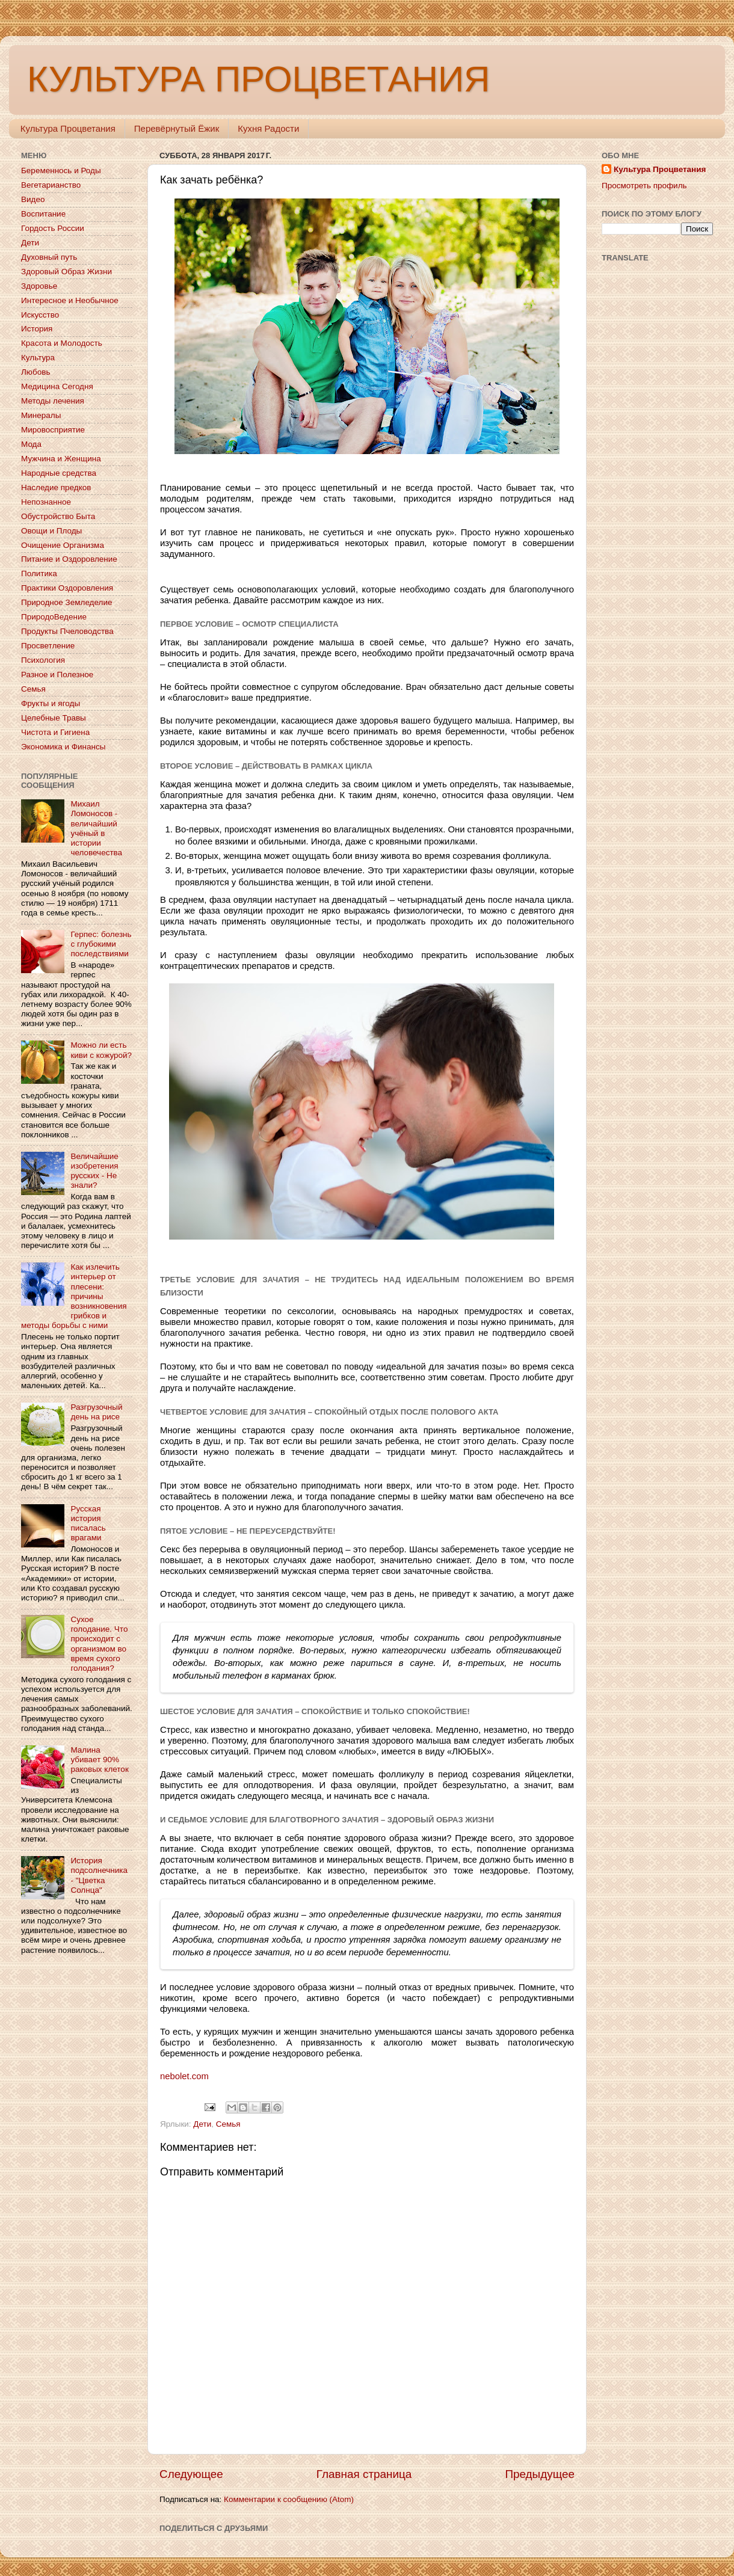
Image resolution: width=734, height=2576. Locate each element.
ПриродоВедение (54, 616)
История (36, 328)
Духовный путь (49, 257)
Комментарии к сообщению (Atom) (289, 2499)
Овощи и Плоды (51, 530)
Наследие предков (56, 487)
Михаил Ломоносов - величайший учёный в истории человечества (96, 828)
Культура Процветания (68, 128)
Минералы (41, 415)
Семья (228, 2124)
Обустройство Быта (58, 516)
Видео (33, 199)
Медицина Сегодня (57, 386)
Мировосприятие (53, 429)
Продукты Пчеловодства (67, 631)
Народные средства (58, 473)
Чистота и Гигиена (55, 732)
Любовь (35, 372)
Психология (43, 660)
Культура (38, 357)
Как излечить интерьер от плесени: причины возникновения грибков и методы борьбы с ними (74, 1296)
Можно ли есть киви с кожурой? (101, 1050)
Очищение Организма (62, 545)
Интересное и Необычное (70, 300)
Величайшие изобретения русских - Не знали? (94, 1171)
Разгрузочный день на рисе (96, 1412)
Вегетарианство (51, 184)
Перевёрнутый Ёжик (176, 128)
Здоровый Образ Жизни (66, 271)
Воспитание (43, 213)
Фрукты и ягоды (50, 703)
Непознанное (46, 501)
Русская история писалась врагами (87, 1523)
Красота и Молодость (61, 343)
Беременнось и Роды (61, 170)
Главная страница (364, 2474)
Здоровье (39, 285)
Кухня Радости (268, 128)
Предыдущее (540, 2474)
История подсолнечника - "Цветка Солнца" (99, 1875)
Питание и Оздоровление (69, 559)
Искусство (40, 314)
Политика (39, 573)
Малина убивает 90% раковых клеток (99, 1759)
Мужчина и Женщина (61, 458)
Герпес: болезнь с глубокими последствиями (100, 944)
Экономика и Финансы (63, 746)
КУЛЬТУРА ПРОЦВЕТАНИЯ (258, 79)
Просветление (48, 645)
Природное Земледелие (66, 602)
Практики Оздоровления (67, 587)
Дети (202, 2124)
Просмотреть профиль (644, 185)
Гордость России (52, 228)
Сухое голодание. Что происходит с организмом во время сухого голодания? (99, 1644)
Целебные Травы (53, 717)
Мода (31, 444)
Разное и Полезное (57, 674)
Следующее (191, 2474)
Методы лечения (52, 400)
